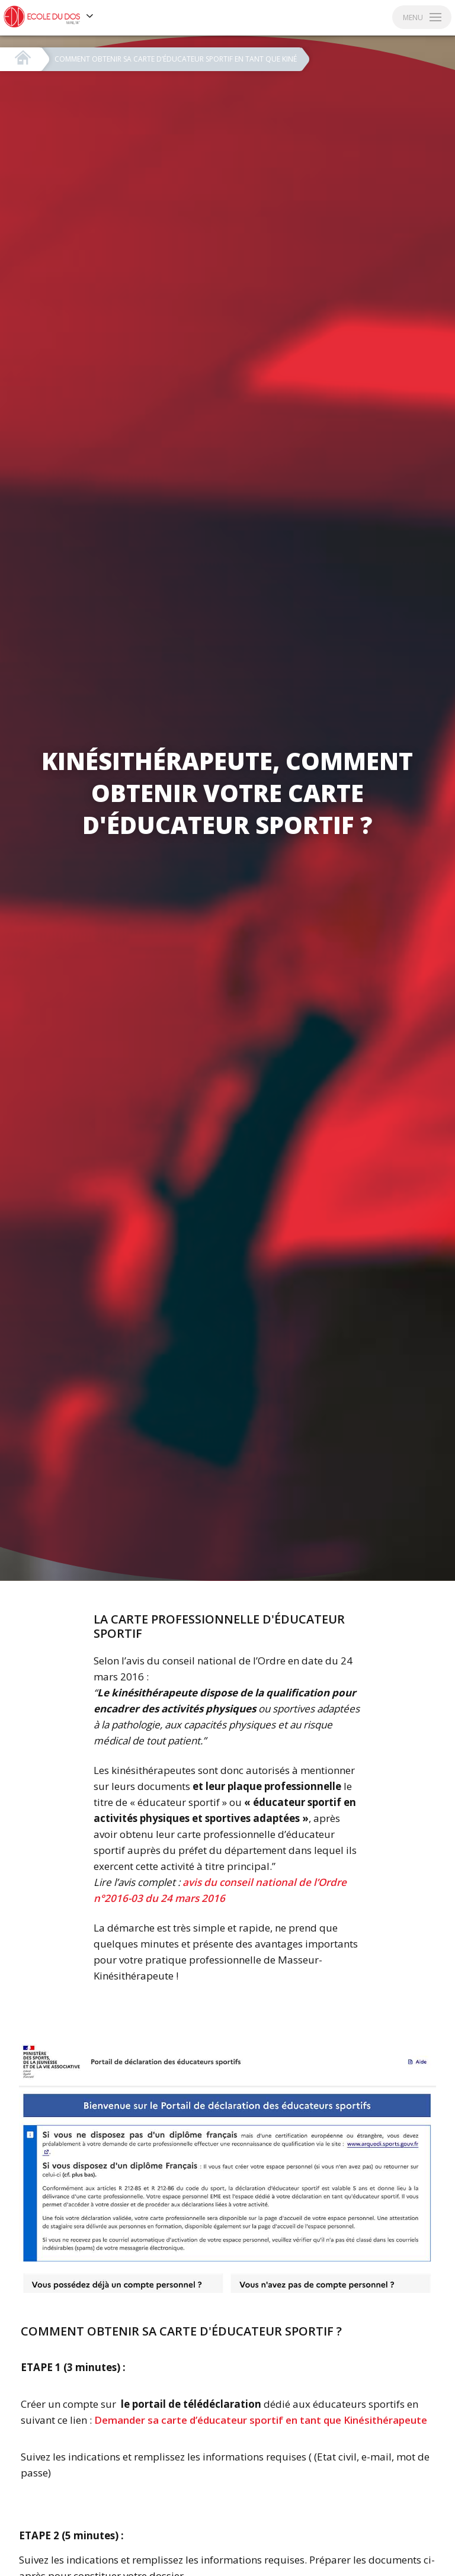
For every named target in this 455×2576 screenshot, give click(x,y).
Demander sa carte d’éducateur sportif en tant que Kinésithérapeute (260, 2420)
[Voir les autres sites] (90, 16)
